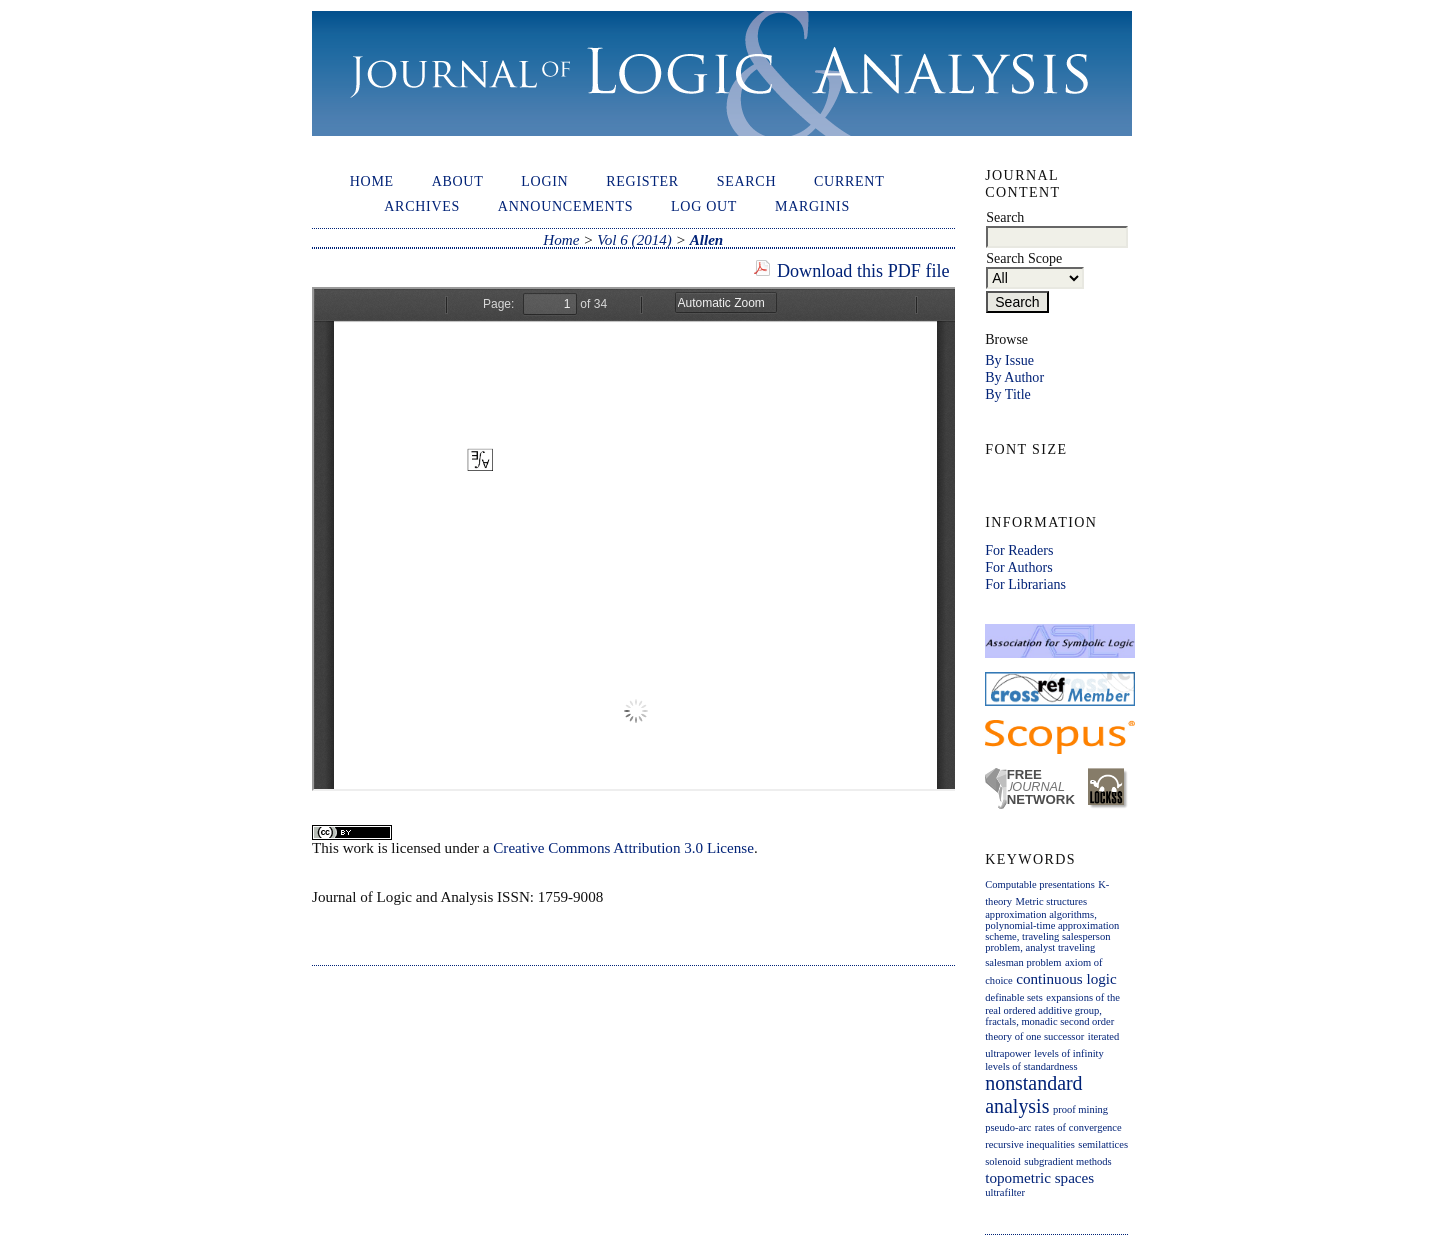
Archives (422, 206)
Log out (704, 206)
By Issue (1009, 360)
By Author (1014, 377)
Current (849, 181)
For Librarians (1025, 584)
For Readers (1019, 550)
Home (372, 181)
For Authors (1018, 567)
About (458, 181)
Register (642, 181)
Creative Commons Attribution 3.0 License (623, 848)
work (358, 848)
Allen (707, 240)
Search (747, 181)
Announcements (565, 206)
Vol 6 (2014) (634, 240)
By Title (1008, 394)
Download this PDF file (863, 271)
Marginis (812, 206)
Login (544, 181)
